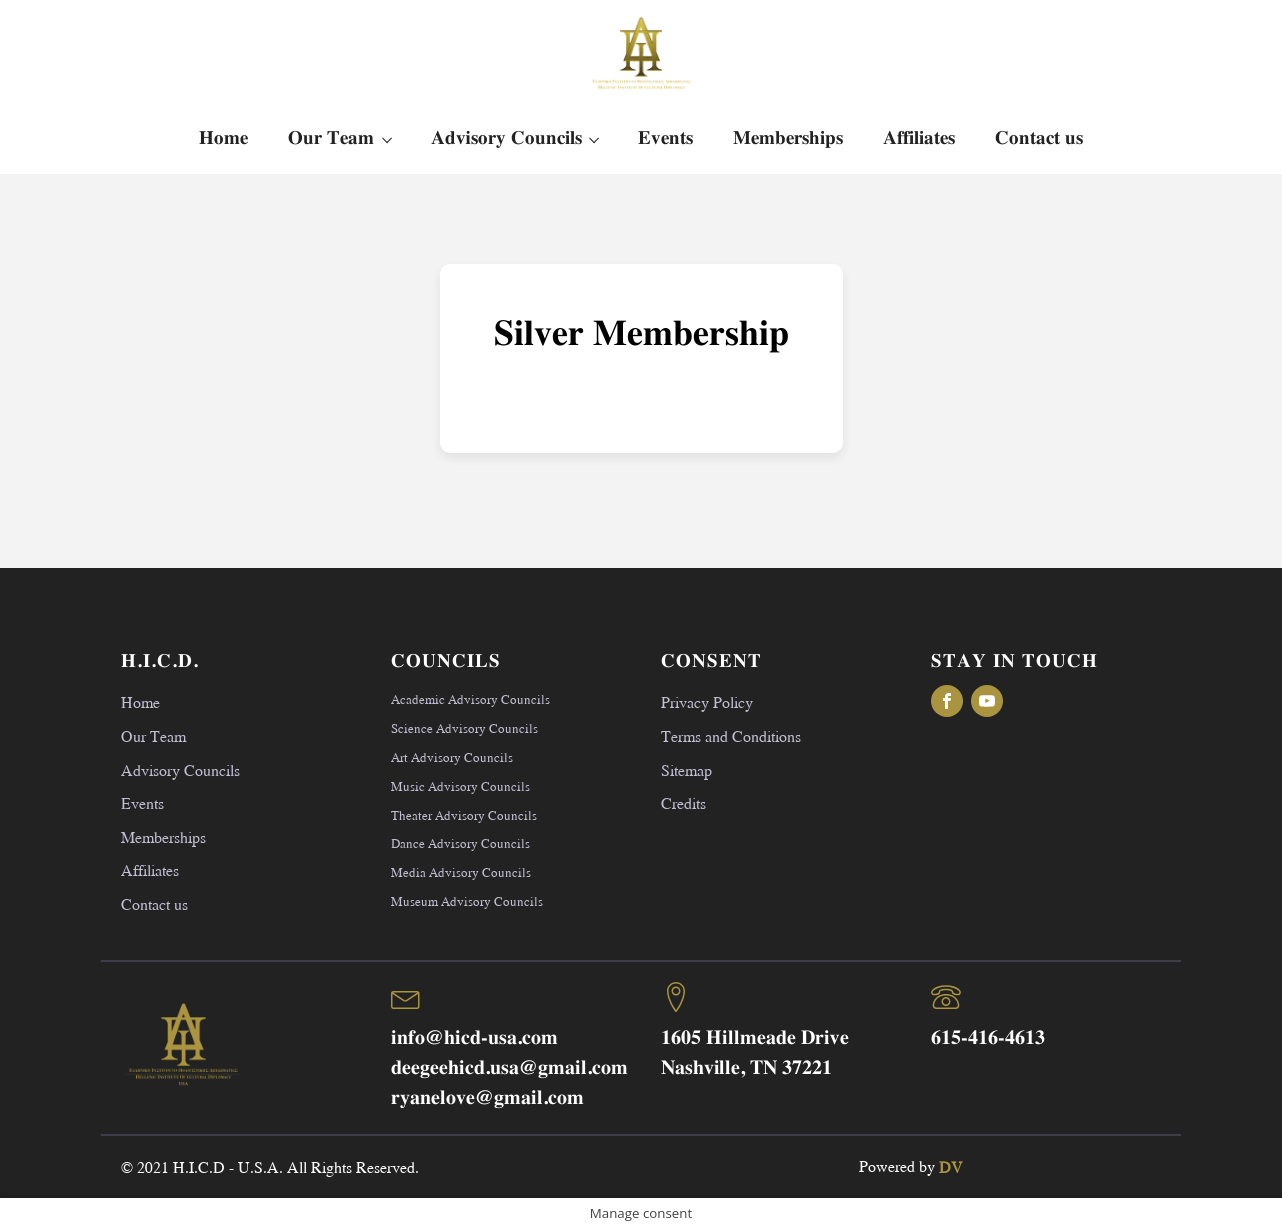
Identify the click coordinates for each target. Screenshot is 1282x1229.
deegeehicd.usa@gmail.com (509, 1068)
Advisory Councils (506, 138)
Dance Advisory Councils (460, 843)
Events (665, 138)
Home (223, 138)
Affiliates (919, 138)
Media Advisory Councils (461, 872)
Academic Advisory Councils (470, 699)
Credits (683, 802)
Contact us (1039, 138)
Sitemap (686, 769)
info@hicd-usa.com (474, 1038)
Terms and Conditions (731, 735)
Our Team (331, 138)
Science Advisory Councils (464, 728)
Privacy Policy (707, 701)
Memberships (788, 138)
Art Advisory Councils (452, 757)
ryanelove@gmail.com (487, 1098)
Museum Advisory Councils (467, 901)
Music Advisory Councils (460, 786)
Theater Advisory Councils (464, 815)
